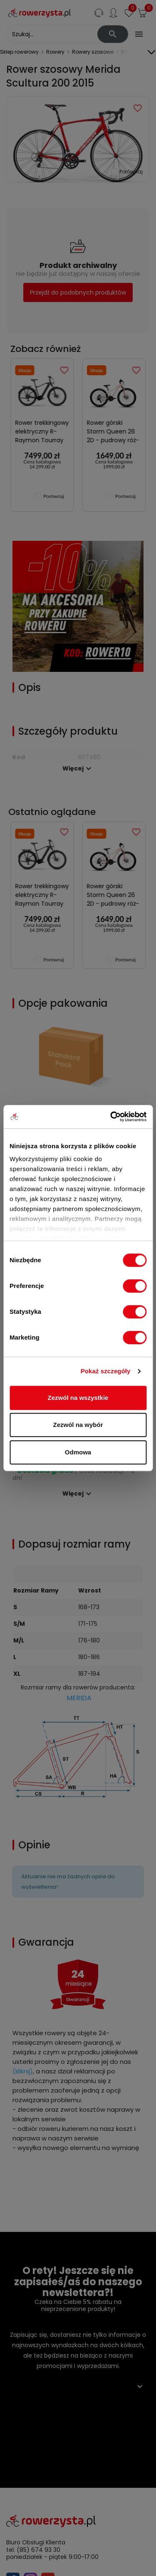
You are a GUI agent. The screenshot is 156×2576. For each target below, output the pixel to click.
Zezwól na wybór (78, 1424)
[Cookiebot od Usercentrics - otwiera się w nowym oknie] (111, 1116)
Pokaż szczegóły (106, 1371)
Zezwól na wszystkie (78, 1397)
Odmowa (78, 1452)
